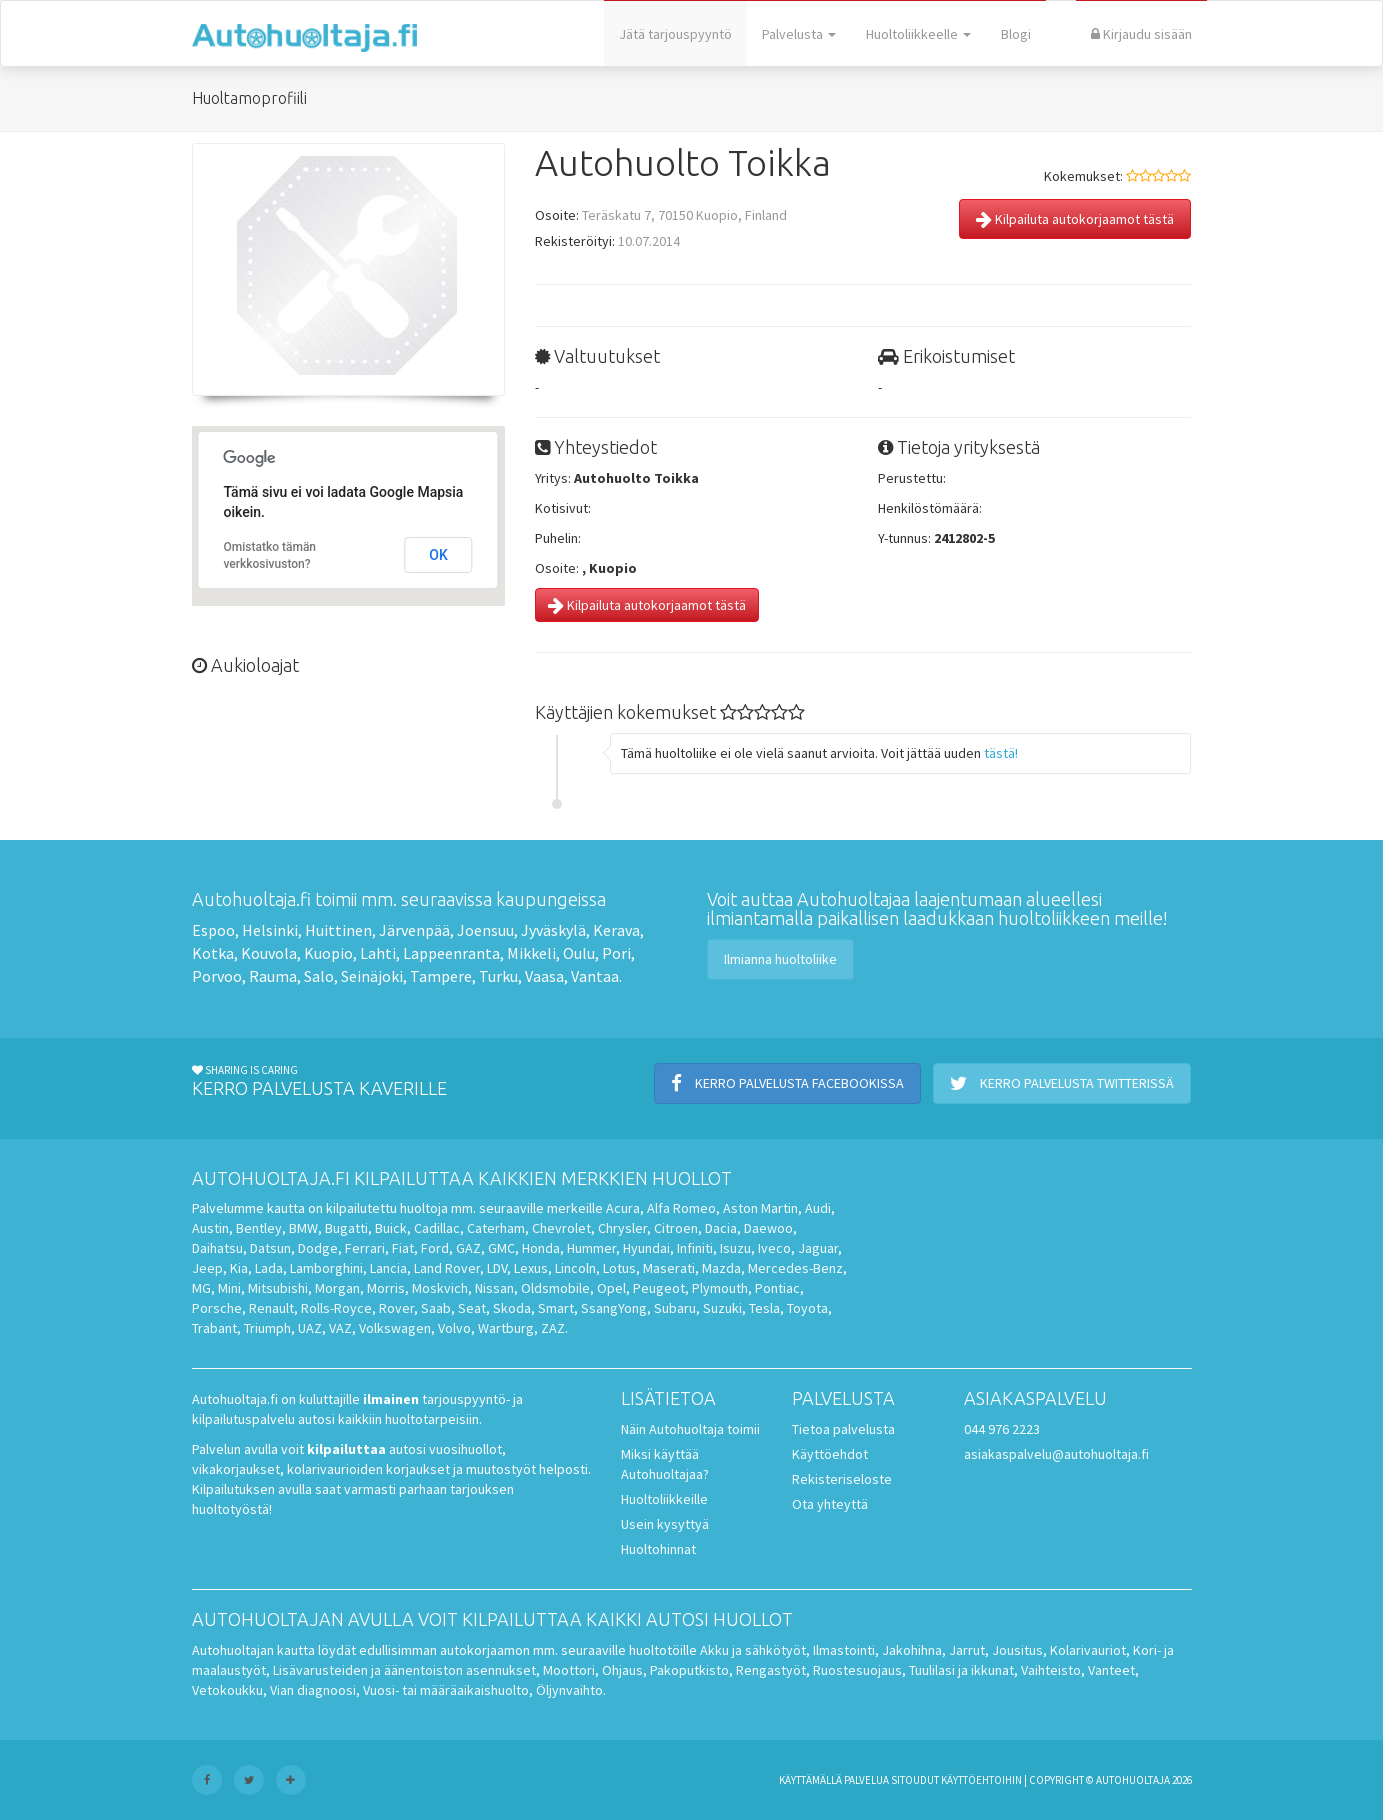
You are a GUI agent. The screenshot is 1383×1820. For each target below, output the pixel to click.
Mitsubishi (278, 1288)
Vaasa (544, 976)
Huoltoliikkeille (664, 1499)
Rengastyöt (771, 1670)
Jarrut (967, 1650)
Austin (210, 1228)
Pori (616, 953)
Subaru (675, 1308)
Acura (623, 1208)
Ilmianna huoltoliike (780, 959)
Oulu (579, 953)
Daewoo (768, 1228)
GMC (501, 1248)
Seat (472, 1308)
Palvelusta (799, 34)
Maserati (669, 1268)
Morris (386, 1288)
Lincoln (575, 1268)
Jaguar (818, 1248)
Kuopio (328, 953)
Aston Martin (760, 1208)
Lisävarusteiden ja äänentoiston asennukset (404, 1670)
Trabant (214, 1328)
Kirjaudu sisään (1141, 34)
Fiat (403, 1248)
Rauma (273, 976)
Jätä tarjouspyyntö (675, 34)
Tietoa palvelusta (843, 1429)
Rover (396, 1308)
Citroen (676, 1228)
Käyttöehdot (830, 1454)
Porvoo (217, 976)
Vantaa (595, 976)
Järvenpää (414, 930)
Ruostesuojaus (857, 1670)
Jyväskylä (553, 930)
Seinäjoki (372, 976)
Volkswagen (395, 1328)
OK (438, 555)
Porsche (217, 1308)
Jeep (207, 1268)
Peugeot (659, 1288)
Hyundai (646, 1248)
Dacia (721, 1228)
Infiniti (695, 1248)
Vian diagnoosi (313, 1690)
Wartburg (506, 1328)
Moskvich (440, 1288)
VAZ (340, 1328)
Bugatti (346, 1228)
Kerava (616, 930)
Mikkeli (531, 953)
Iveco (774, 1248)
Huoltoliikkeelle (918, 34)
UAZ (310, 1328)
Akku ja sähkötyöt (753, 1650)
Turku (498, 976)
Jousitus (1017, 1650)
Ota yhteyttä (830, 1504)
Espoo (213, 930)
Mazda (721, 1268)
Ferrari (365, 1248)
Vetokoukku (227, 1690)
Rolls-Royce (336, 1308)
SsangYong (614, 1308)
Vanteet (1111, 1670)
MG (201, 1288)
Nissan (494, 1288)
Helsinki (270, 930)
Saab (436, 1308)
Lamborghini (326, 1268)
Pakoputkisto (689, 1670)
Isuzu (735, 1248)
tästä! (1001, 753)
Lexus (531, 1268)
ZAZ (553, 1328)
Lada (269, 1268)
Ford (435, 1248)
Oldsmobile (555, 1288)
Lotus (619, 1268)
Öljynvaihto (569, 1690)
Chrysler (622, 1228)
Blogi (1016, 34)
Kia (239, 1268)
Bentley (259, 1228)
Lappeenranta (451, 953)
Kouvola (269, 953)
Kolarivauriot (1088, 1650)
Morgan (337, 1288)
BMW (303, 1228)
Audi (818, 1208)
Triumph (267, 1328)
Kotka (213, 953)
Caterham (496, 1228)
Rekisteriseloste (842, 1479)
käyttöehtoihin (981, 1780)
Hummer (591, 1248)
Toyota (807, 1308)
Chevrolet (561, 1228)
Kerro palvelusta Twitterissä (1062, 1083)
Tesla (764, 1308)
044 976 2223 (1002, 1429)
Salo (319, 976)
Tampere (441, 976)
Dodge (318, 1248)
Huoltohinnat (658, 1549)
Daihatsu (217, 1248)
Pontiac (777, 1288)
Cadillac (437, 1228)
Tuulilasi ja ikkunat (961, 1670)
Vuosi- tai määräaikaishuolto (446, 1690)
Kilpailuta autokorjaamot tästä (1075, 219)
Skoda (512, 1308)
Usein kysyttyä (665, 1524)
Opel (611, 1288)
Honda (541, 1248)
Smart (556, 1308)
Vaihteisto (1051, 1670)
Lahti (378, 953)
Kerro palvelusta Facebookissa (787, 1083)
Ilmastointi (844, 1650)
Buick (391, 1228)
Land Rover (447, 1268)
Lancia (388, 1268)
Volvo (454, 1328)
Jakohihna (912, 1650)
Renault (271, 1308)
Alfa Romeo (681, 1208)
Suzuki (722, 1308)
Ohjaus (622, 1670)
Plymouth (720, 1288)
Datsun (270, 1248)
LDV (497, 1268)
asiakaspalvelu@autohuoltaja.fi (1056, 1454)
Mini (229, 1288)
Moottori (569, 1670)
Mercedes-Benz (795, 1268)
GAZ (468, 1248)
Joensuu (485, 930)
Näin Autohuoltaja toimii (690, 1429)
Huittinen (338, 930)
